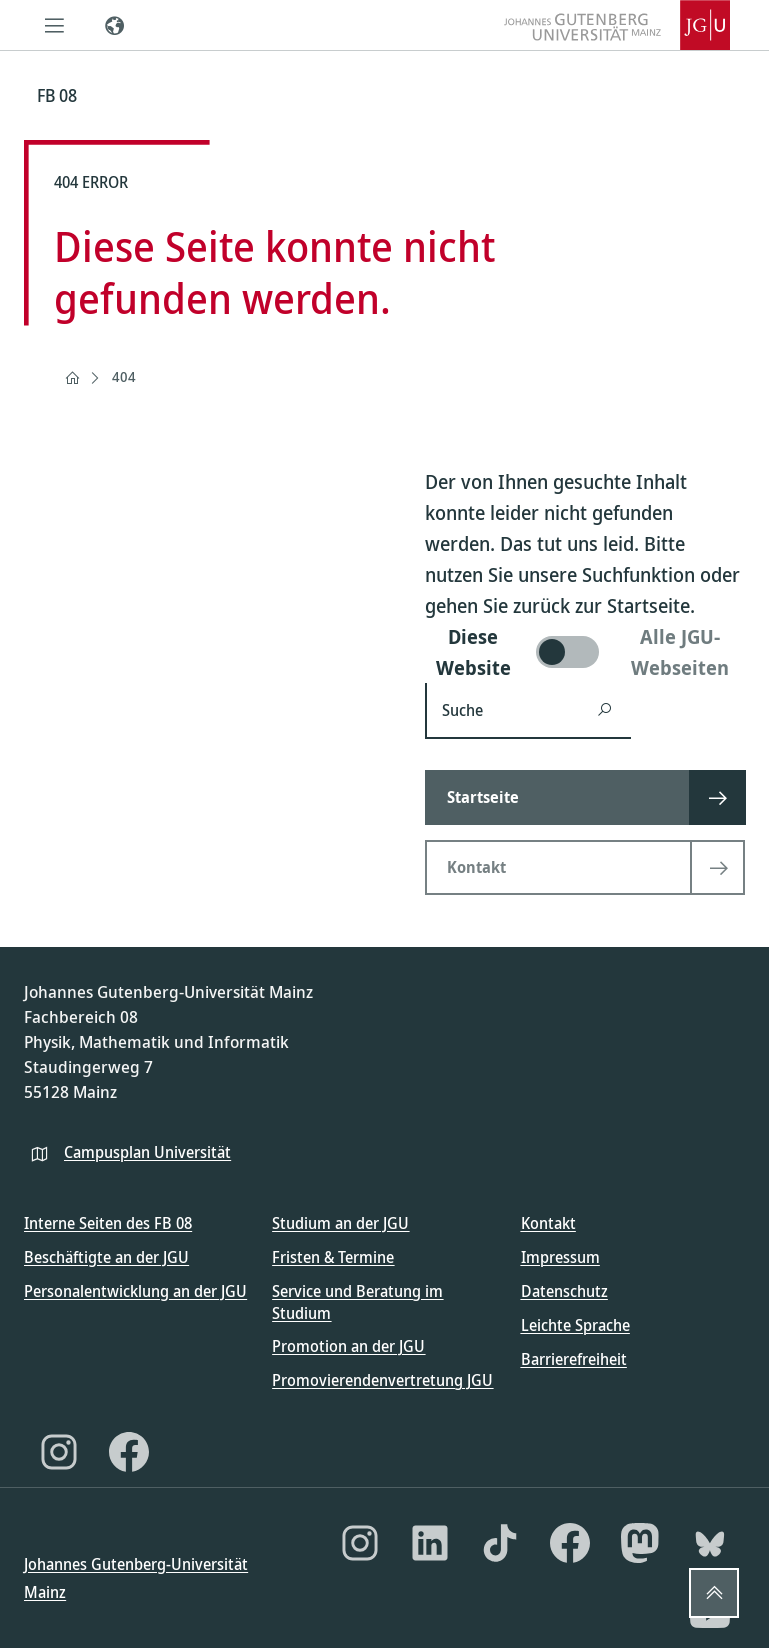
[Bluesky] (710, 1543)
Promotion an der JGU (348, 1346)
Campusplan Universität (147, 1152)
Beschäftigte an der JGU (106, 1257)
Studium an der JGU (340, 1223)
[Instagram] (59, 1452)
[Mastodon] (640, 1543)
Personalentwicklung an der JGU (135, 1291)
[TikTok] (500, 1543)
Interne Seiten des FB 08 (108, 1223)
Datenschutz (564, 1291)
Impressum (560, 1257)
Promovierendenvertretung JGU (382, 1380)
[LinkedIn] (430, 1543)
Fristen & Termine (333, 1257)
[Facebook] (129, 1452)
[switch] (585, 652)
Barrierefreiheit (574, 1359)
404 (124, 376)
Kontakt (548, 1223)
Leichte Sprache (575, 1325)
